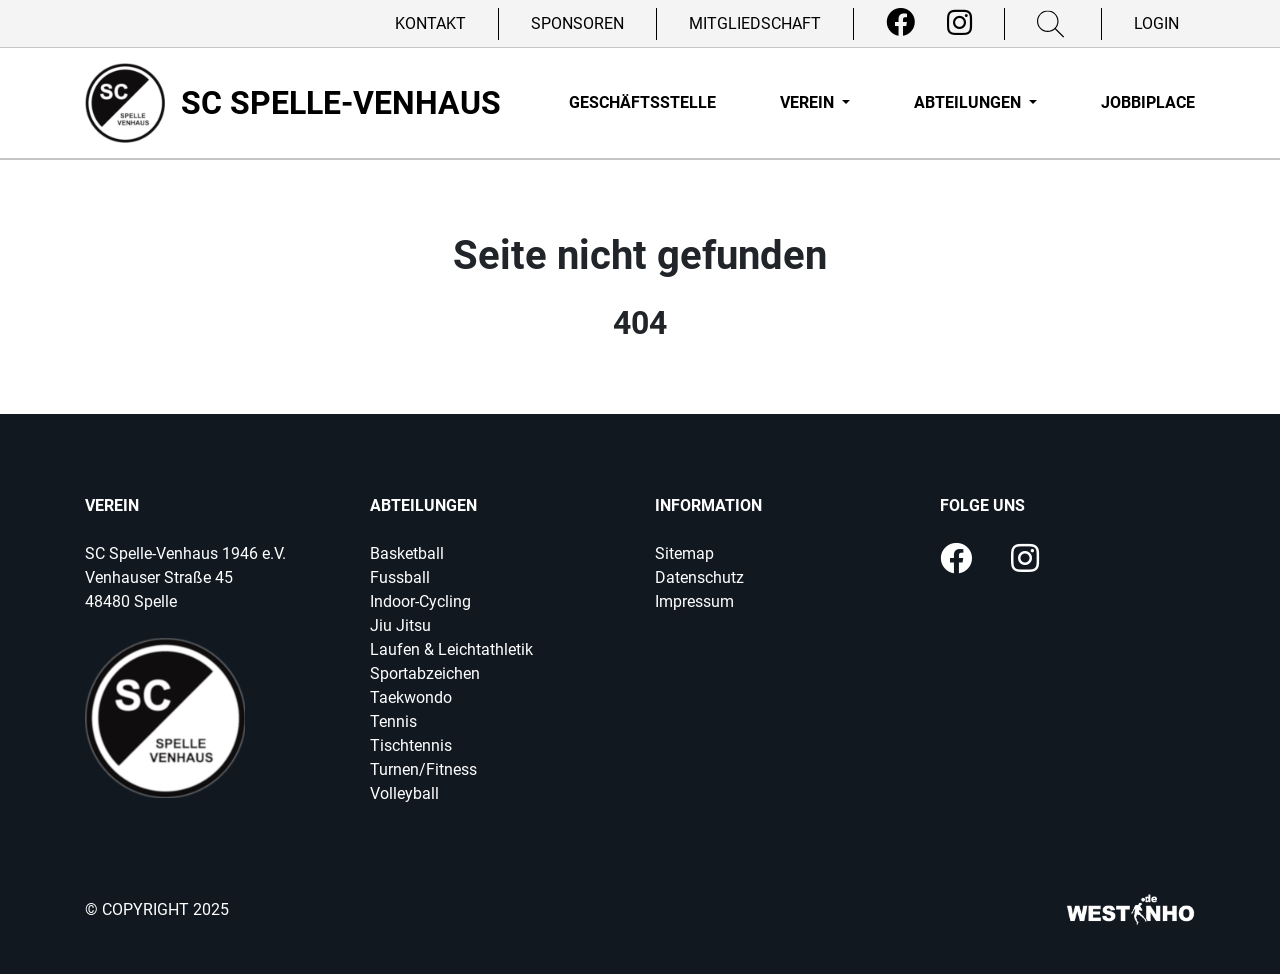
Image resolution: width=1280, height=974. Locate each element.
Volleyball (404, 793)
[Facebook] (900, 23)
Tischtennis (411, 745)
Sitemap (684, 553)
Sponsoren (577, 23)
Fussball (400, 577)
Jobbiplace (1148, 102)
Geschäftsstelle (642, 102)
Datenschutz (699, 577)
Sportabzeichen (425, 673)
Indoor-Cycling (420, 601)
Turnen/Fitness (423, 769)
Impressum (694, 601)
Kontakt (430, 23)
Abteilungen (969, 102)
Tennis (393, 721)
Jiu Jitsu (400, 625)
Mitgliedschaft (755, 23)
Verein (809, 102)
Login (1156, 23)
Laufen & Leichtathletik (451, 649)
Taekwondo (411, 697)
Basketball (407, 553)
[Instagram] (959, 23)
